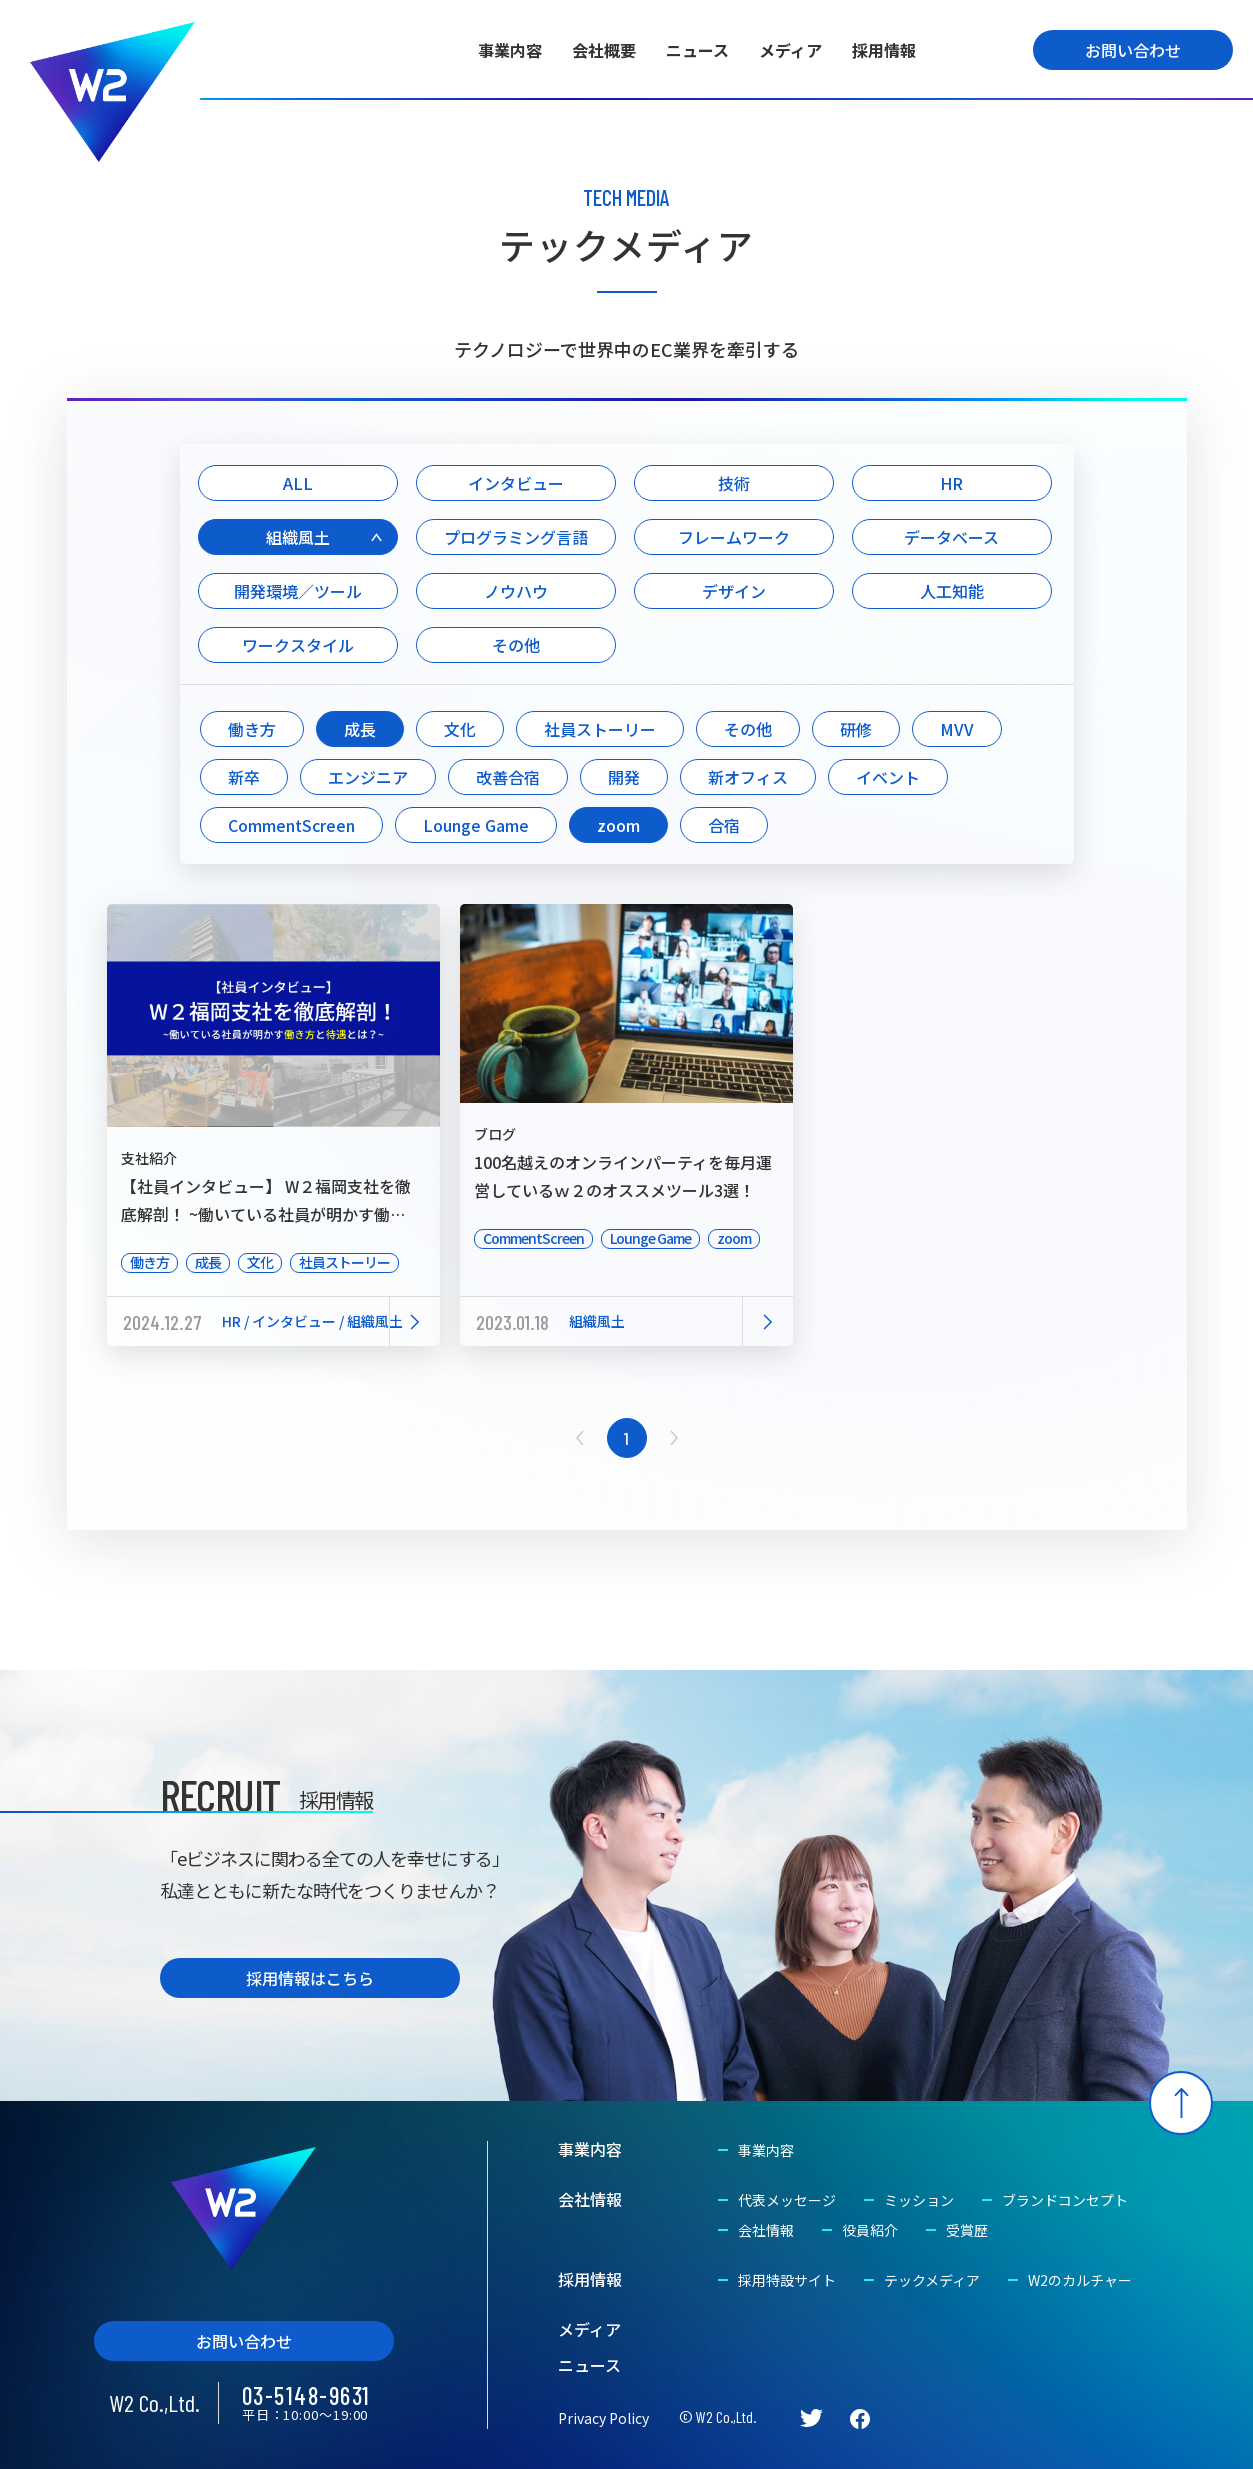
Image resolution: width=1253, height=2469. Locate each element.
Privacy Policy (603, 2418)
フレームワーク (734, 537)
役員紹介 (870, 2230)
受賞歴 (967, 2230)
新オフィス (748, 777)
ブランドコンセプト (1065, 2200)
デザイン (734, 591)
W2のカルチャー (1080, 2280)
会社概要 (604, 50)
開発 (624, 777)
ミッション (919, 2200)
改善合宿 (508, 777)
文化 (460, 729)
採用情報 (884, 50)
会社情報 (590, 2199)
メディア (790, 50)
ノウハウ (516, 591)
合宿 (724, 825)
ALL (298, 483)
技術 (734, 483)
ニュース (697, 50)
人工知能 (952, 591)
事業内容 (510, 50)
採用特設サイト (787, 2280)
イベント (888, 777)
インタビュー (516, 483)
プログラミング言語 (516, 537)
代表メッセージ (787, 2200)
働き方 (252, 729)
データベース (951, 537)
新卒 (244, 777)
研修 (856, 729)
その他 (516, 645)
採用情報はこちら (310, 1978)
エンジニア (368, 777)
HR (951, 483)
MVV (957, 729)
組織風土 (298, 537)
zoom (618, 825)
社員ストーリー (600, 729)
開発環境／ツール (298, 591)
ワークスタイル (298, 645)
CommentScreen (291, 825)
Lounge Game (476, 825)
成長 (360, 729)
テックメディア (932, 2280)
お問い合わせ (1133, 50)
